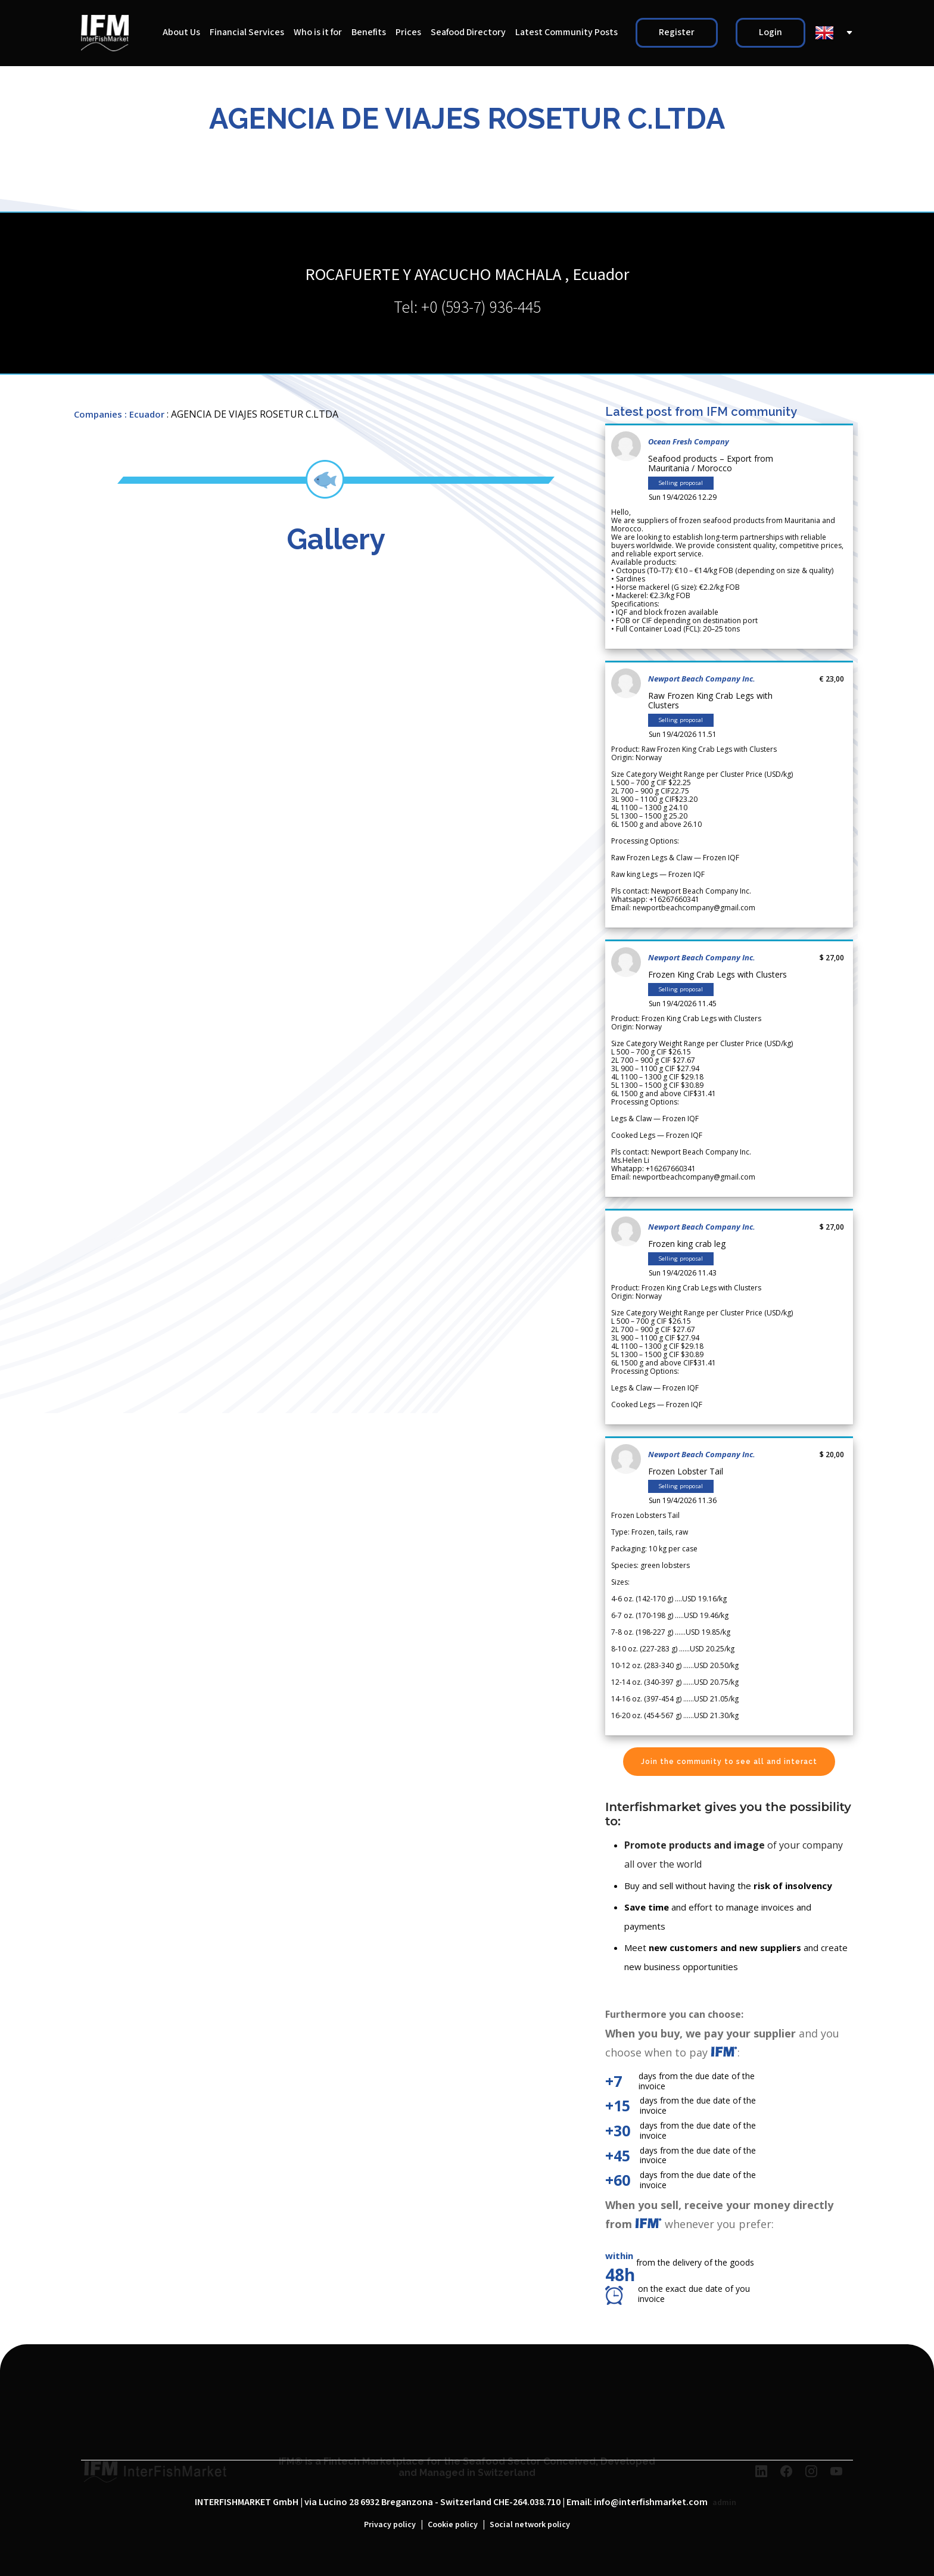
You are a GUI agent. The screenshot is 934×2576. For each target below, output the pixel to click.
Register (677, 32)
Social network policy (530, 2524)
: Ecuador (144, 414)
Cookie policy (453, 2524)
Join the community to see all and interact (729, 1761)
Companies (98, 414)
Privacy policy (390, 2524)
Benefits (368, 32)
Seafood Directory (468, 32)
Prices (408, 32)
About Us (181, 32)
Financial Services (247, 32)
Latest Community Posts (566, 32)
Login (770, 32)
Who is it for (318, 32)
